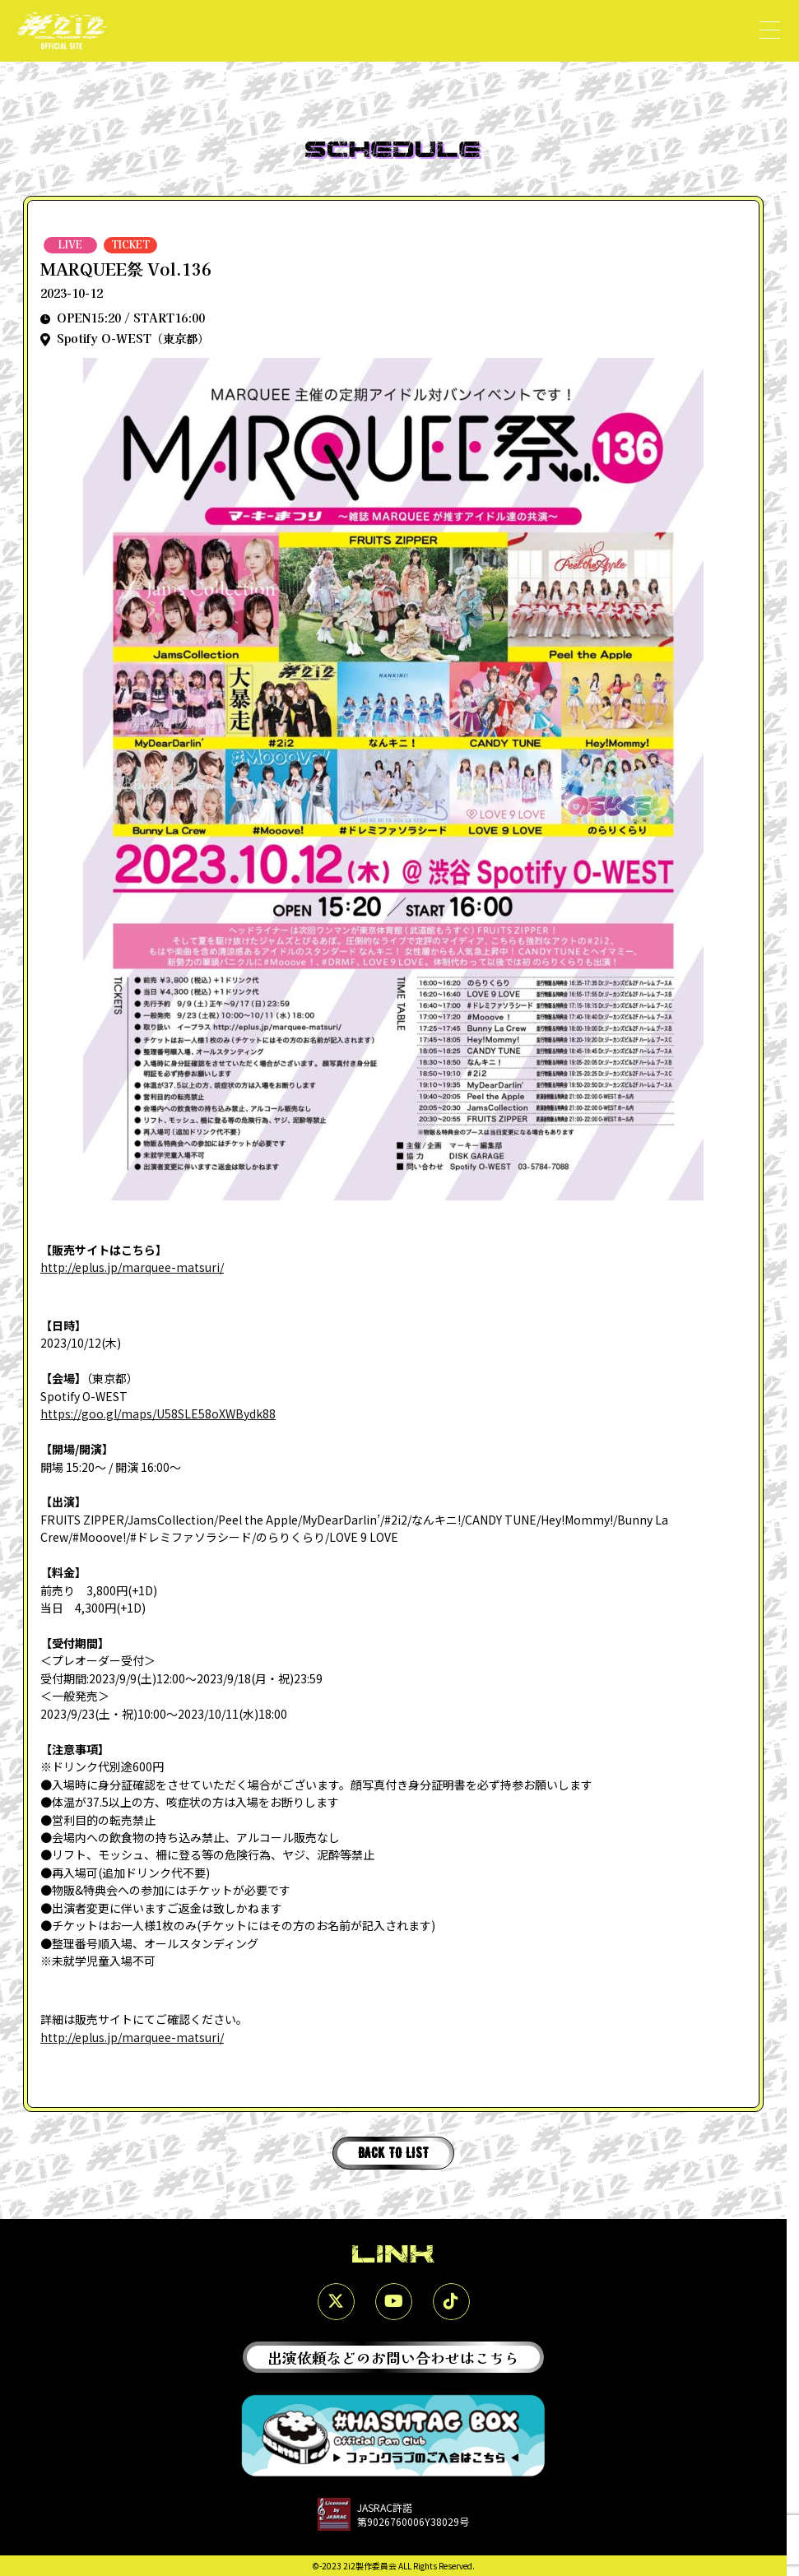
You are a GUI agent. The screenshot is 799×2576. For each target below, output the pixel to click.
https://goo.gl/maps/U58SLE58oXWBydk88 (158, 1413)
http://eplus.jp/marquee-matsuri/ (132, 1267)
